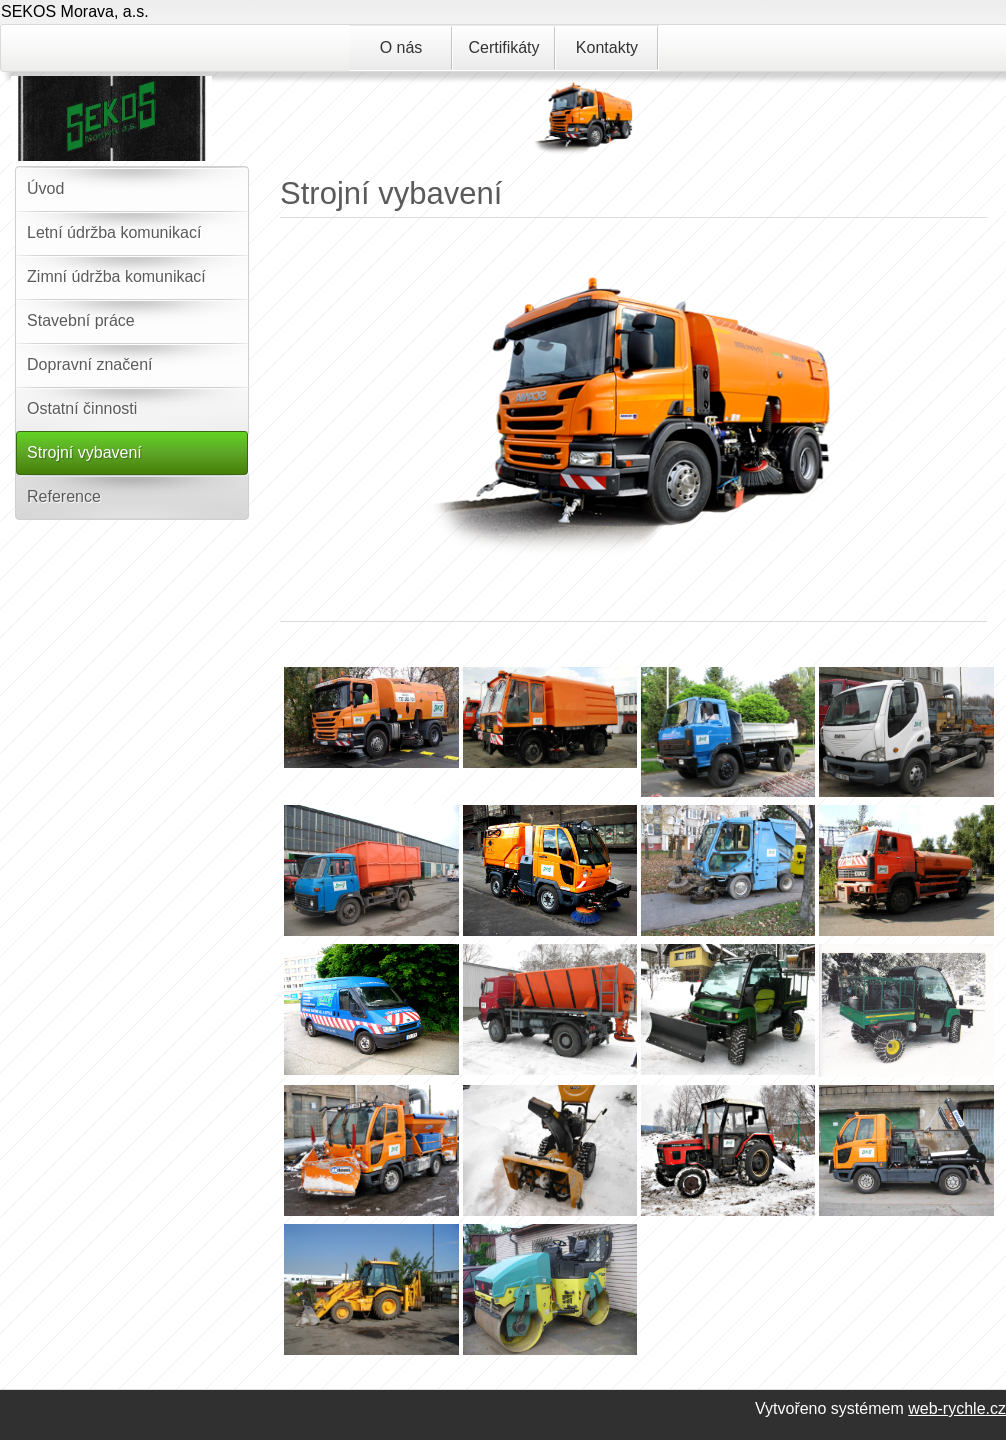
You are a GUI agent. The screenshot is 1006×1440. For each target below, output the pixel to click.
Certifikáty (503, 47)
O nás (401, 47)
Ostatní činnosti (82, 408)
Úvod (45, 188)
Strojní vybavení (84, 452)
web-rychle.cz (957, 1408)
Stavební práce (81, 320)
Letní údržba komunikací (114, 232)
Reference (64, 496)
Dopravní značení (89, 364)
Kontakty (607, 47)
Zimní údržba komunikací (116, 276)
